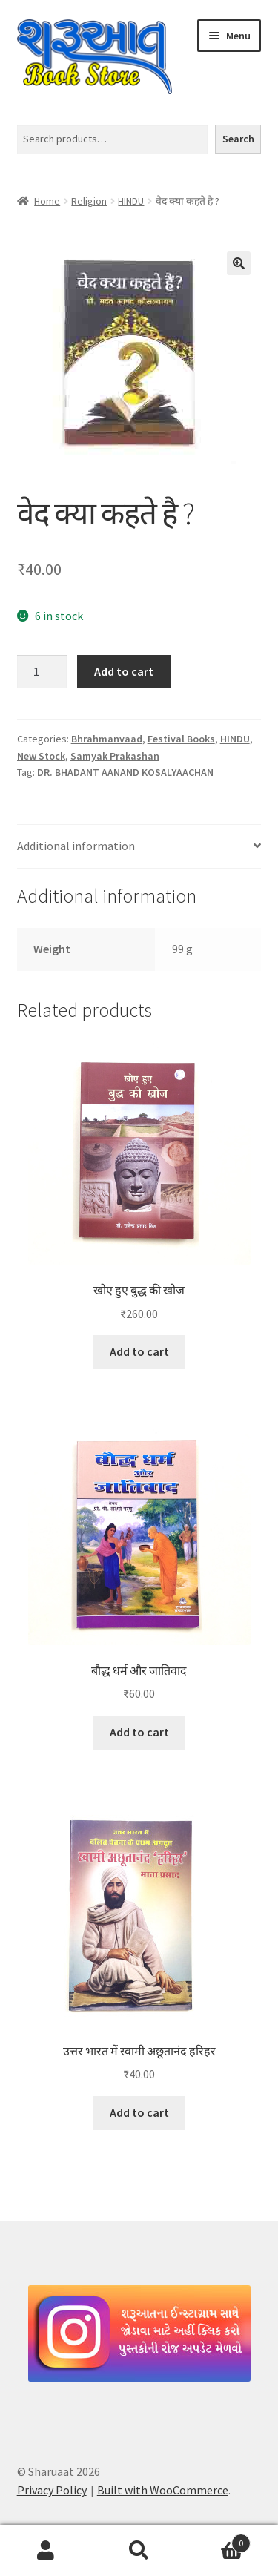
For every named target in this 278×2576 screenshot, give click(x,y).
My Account (46, 2551)
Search (238, 138)
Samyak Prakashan (114, 755)
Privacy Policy (52, 2490)
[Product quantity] (42, 672)
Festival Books (181, 738)
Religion (89, 201)
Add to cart (123, 671)
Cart (218, 2540)
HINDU (131, 201)
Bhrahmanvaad (106, 738)
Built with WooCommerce (162, 2490)
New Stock (41, 755)
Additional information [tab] (76, 845)
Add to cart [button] (139, 1351)
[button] (239, 263)
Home (47, 201)
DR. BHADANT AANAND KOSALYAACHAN (125, 772)
